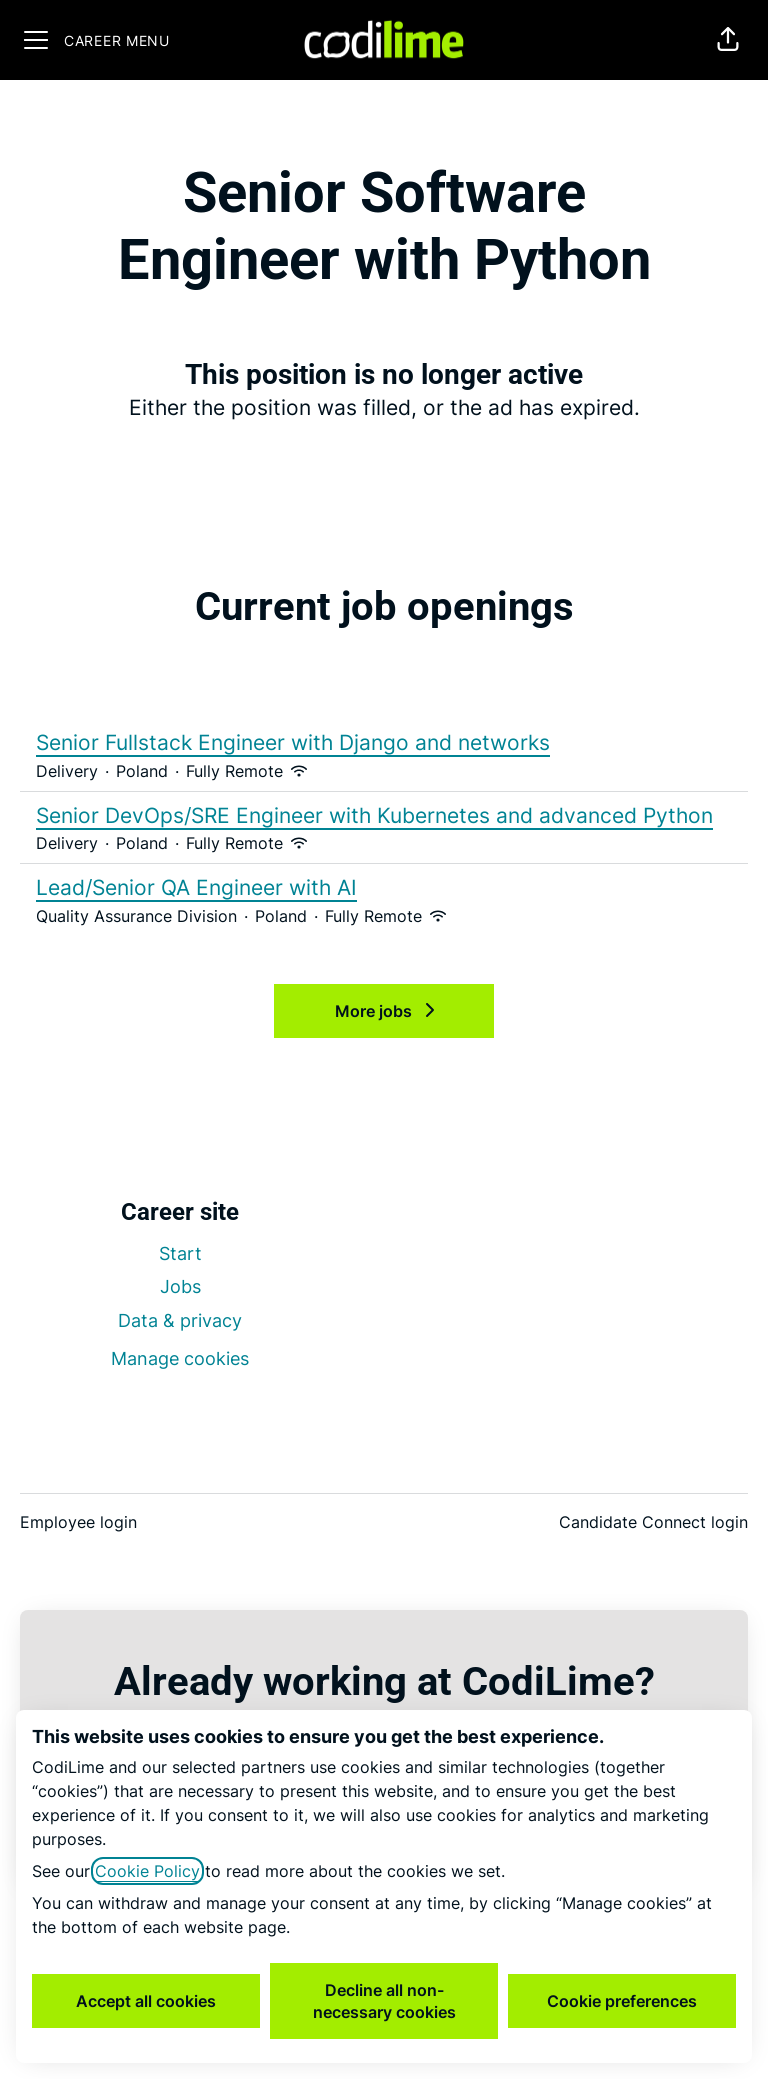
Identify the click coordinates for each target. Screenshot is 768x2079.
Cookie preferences (622, 2001)
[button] (728, 40)
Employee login (78, 1522)
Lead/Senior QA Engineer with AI (384, 888)
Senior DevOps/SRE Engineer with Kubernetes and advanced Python (384, 816)
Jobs (180, 1286)
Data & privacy (180, 1320)
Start (180, 1253)
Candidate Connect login (653, 1522)
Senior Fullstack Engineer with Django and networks (384, 743)
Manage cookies (180, 1358)
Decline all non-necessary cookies (384, 2001)
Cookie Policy (147, 1871)
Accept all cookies (146, 2001)
